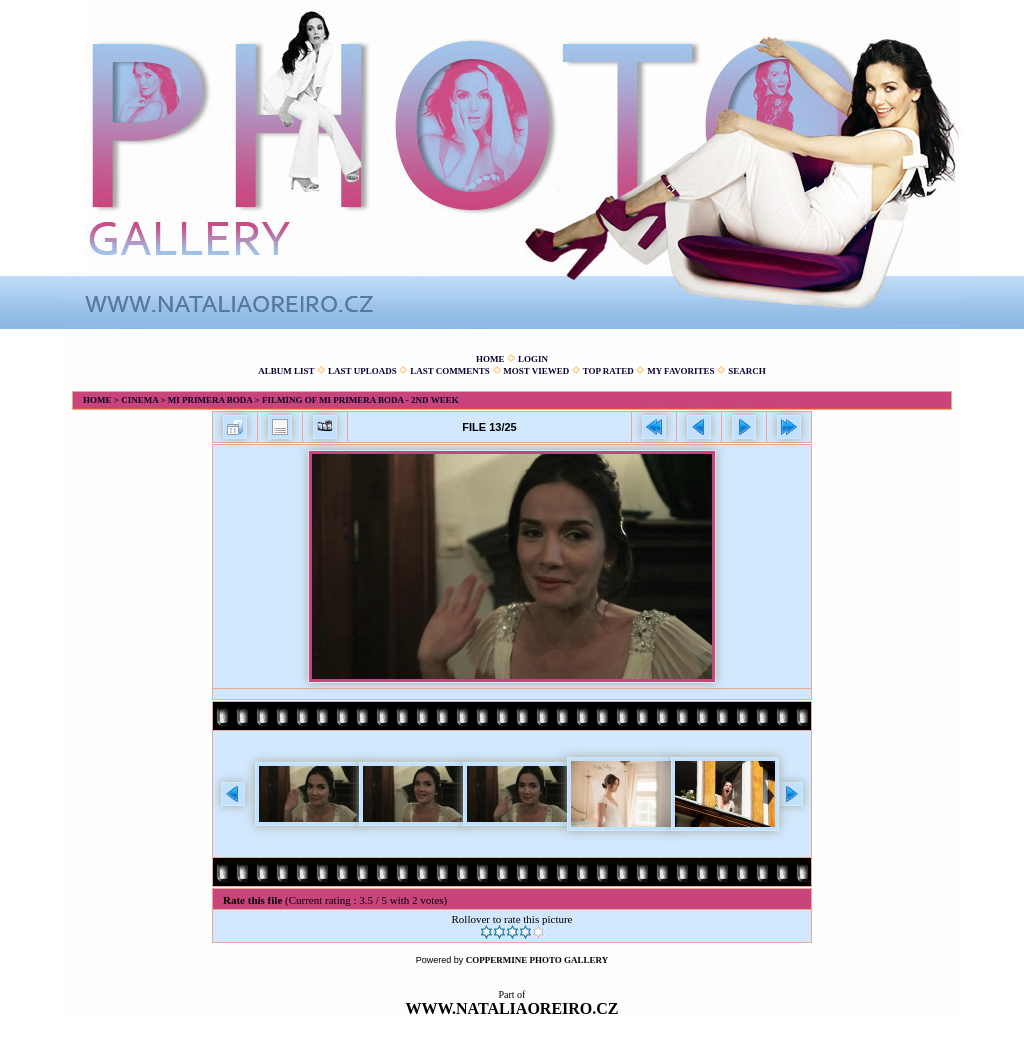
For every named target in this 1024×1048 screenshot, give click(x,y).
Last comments (450, 371)
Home (490, 359)
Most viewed (536, 371)
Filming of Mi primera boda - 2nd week (360, 400)
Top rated (608, 371)
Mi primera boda (210, 400)
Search (747, 371)
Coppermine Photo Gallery (537, 960)
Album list (286, 371)
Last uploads (362, 371)
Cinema (139, 400)
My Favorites (680, 371)
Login (533, 359)
